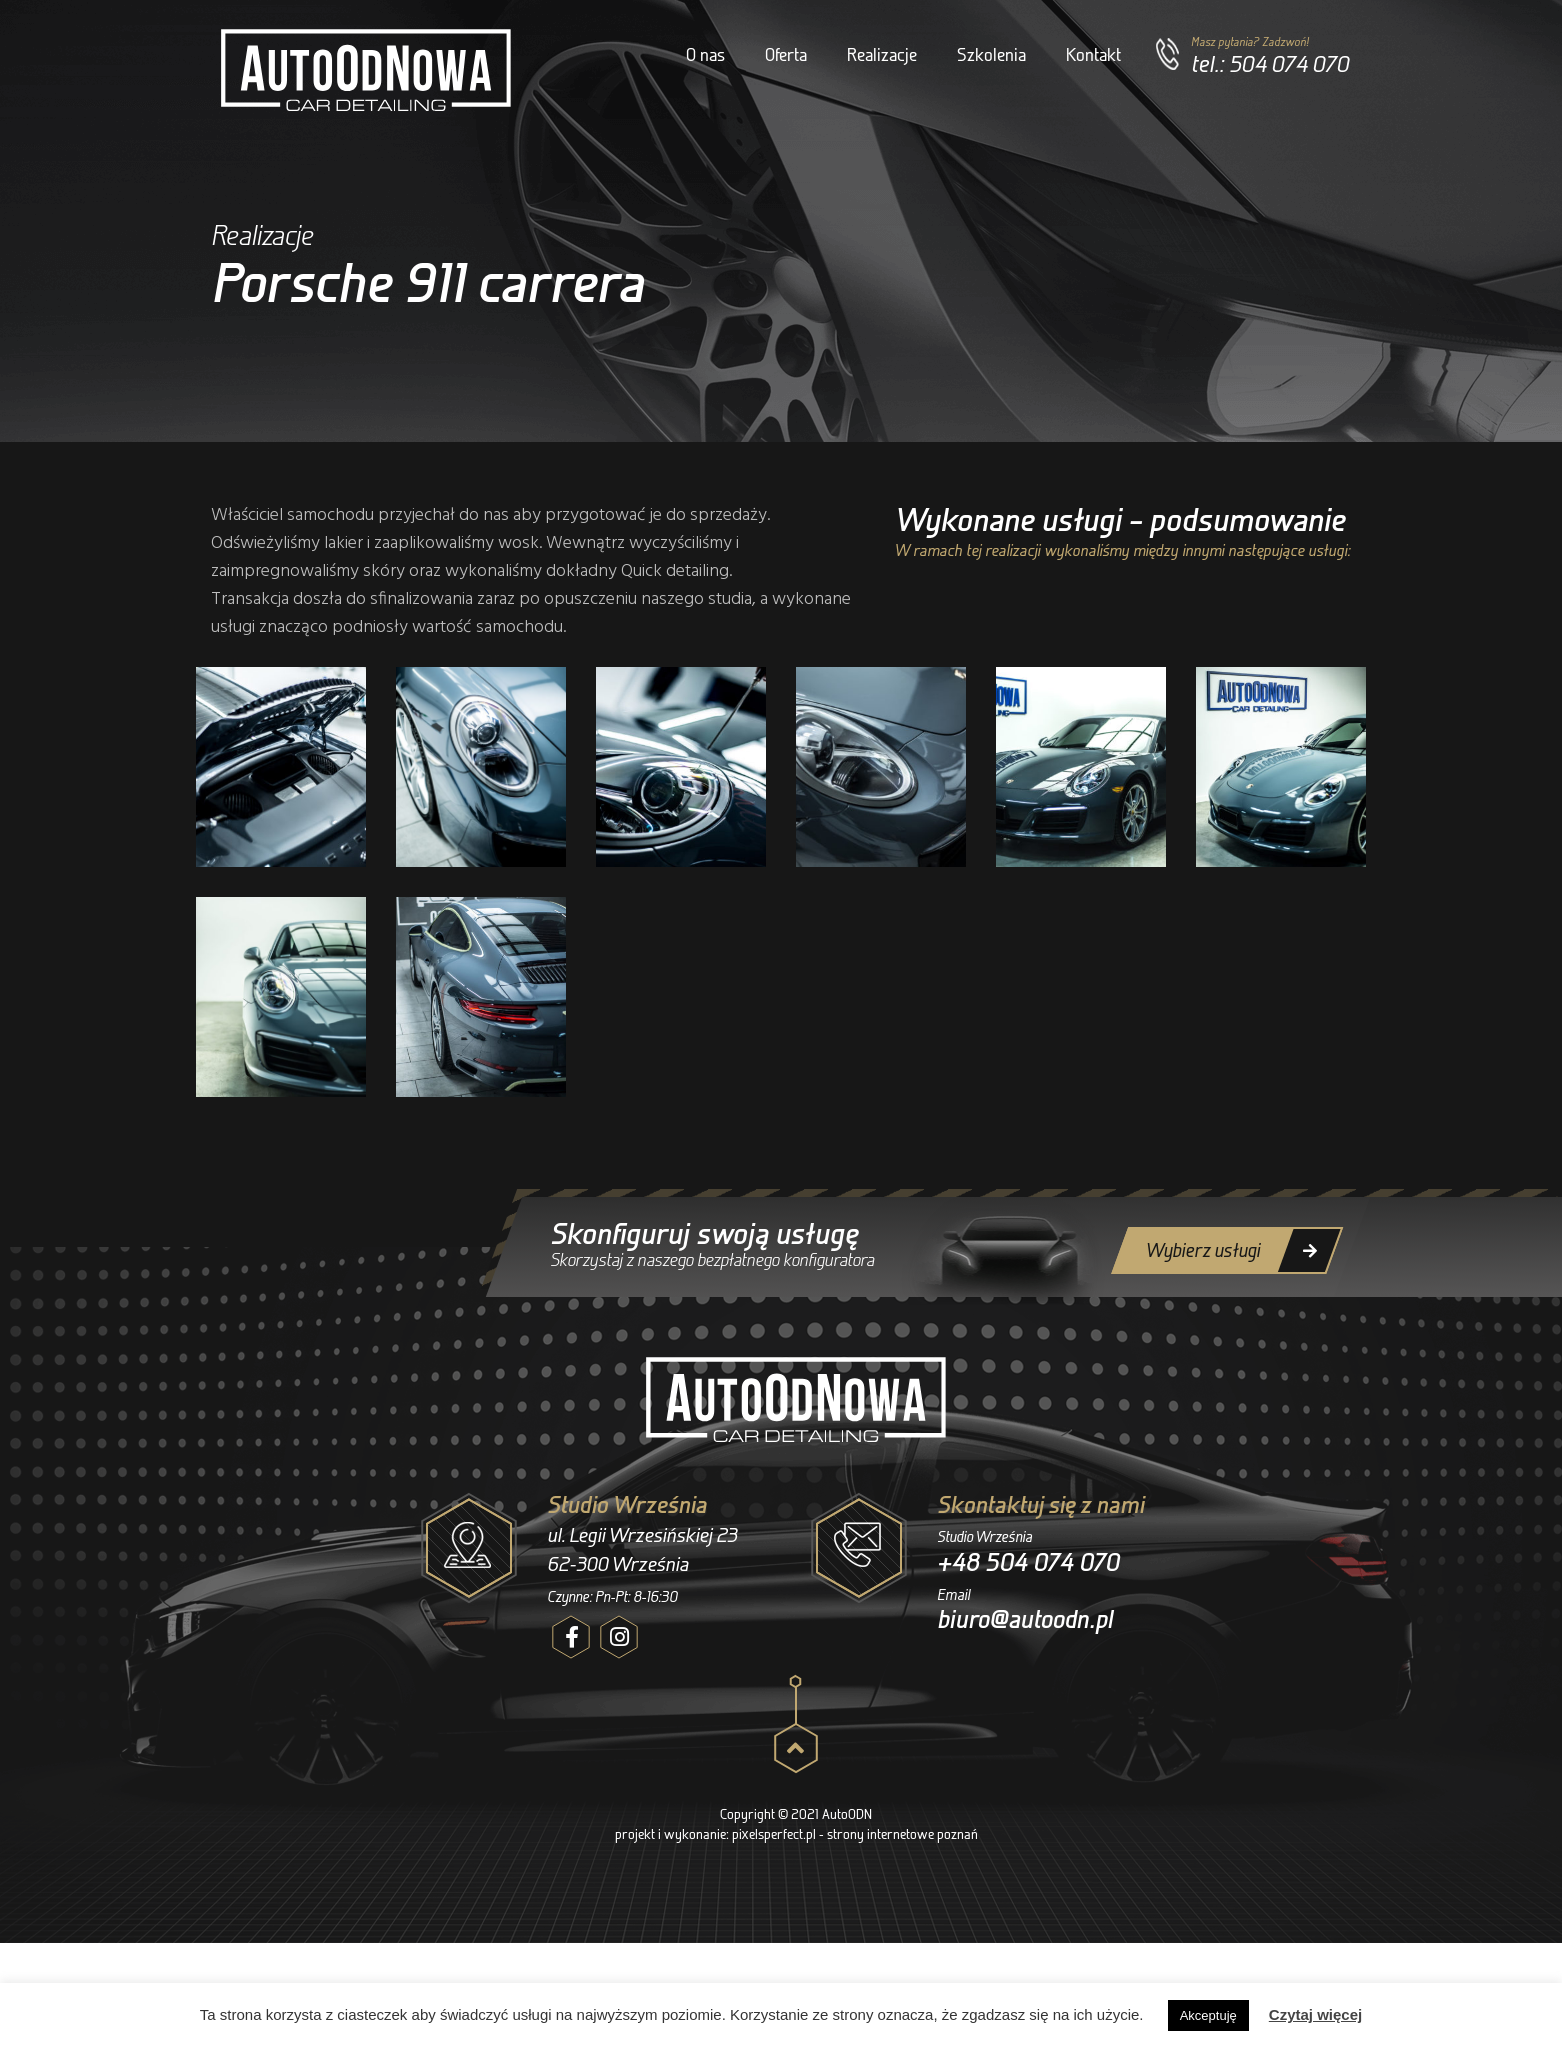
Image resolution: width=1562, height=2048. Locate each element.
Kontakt (1093, 54)
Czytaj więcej (1315, 2014)
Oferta (786, 54)
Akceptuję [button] (1208, 2015)
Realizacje (882, 54)
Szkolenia (991, 54)
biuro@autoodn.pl (1028, 1619)
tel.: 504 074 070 (1270, 63)
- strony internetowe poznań (898, 1833)
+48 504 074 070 (1033, 1561)
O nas (705, 54)
